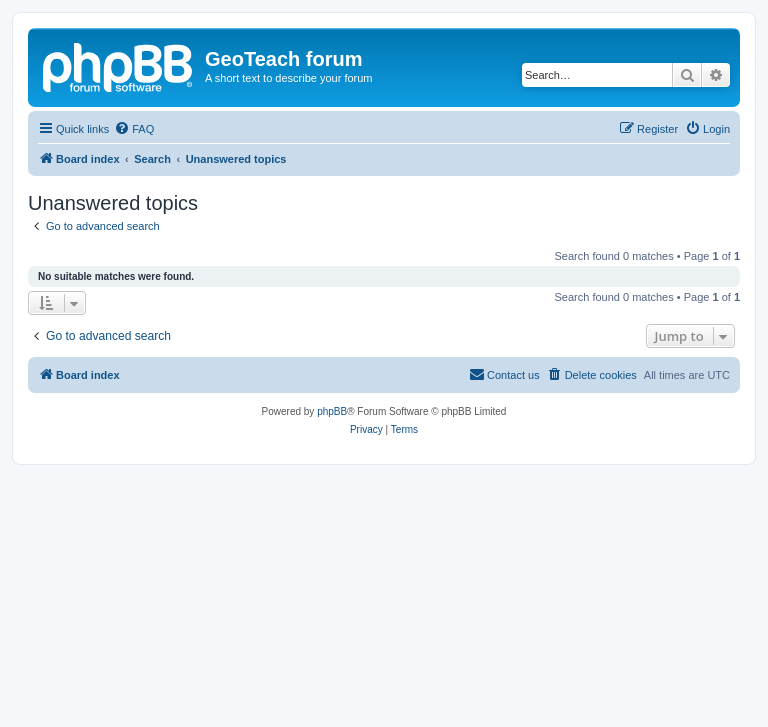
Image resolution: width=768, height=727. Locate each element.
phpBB (332, 411)
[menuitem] (134, 129)
